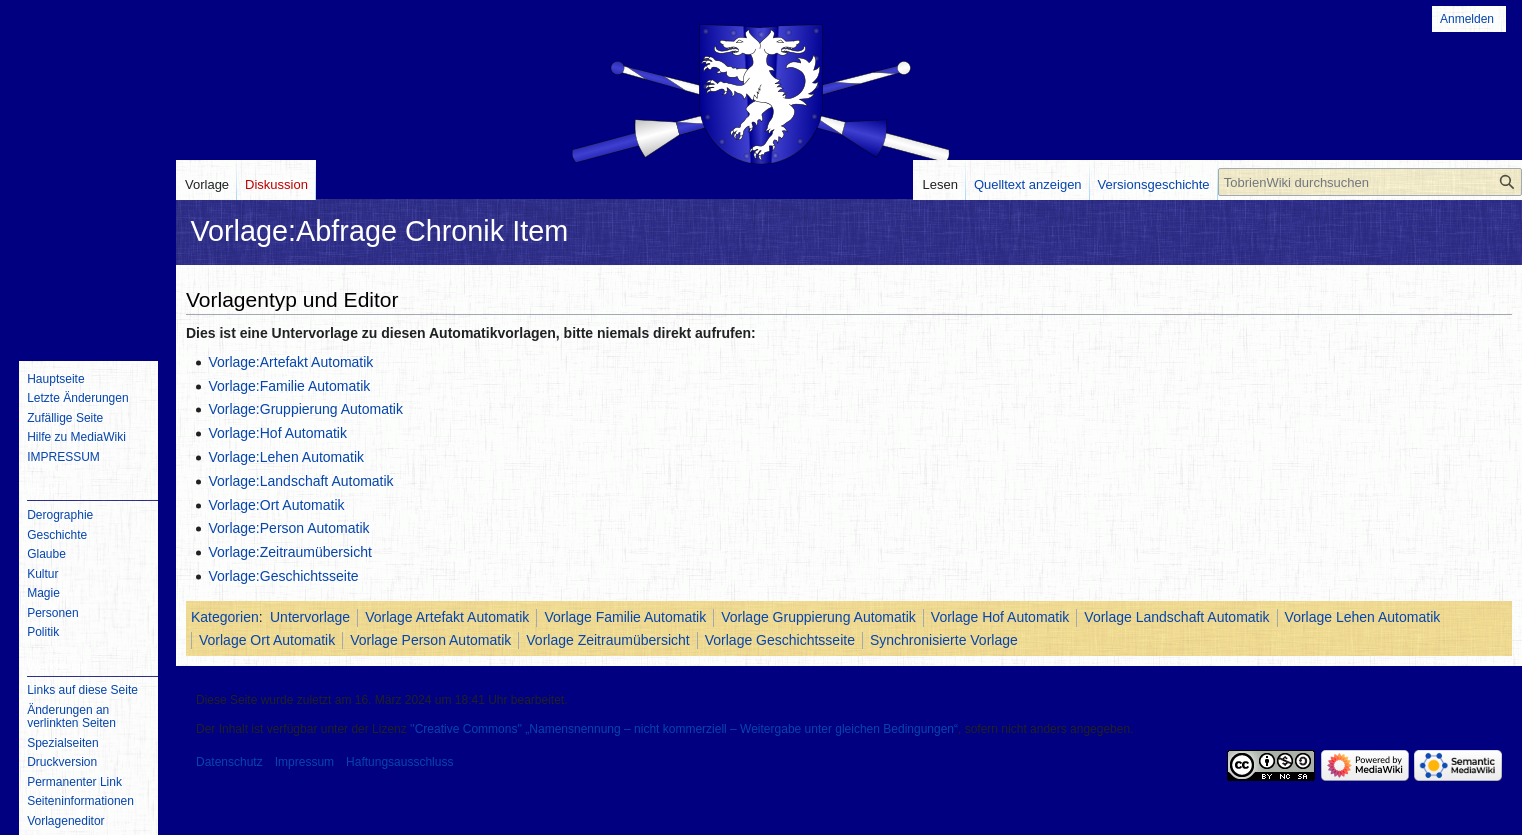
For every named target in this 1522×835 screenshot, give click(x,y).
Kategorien (225, 617)
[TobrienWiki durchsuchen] (1370, 182)
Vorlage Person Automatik (430, 640)
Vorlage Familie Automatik (625, 617)
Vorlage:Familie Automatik (289, 386)
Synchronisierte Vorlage (944, 640)
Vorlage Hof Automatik (1000, 617)
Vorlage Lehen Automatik (1363, 617)
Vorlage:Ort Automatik (276, 505)
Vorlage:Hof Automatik (277, 433)
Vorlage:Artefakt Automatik (290, 362)
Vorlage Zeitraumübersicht (607, 640)
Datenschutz (229, 762)
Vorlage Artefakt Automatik (447, 617)
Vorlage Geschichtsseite (780, 640)
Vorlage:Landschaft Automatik (300, 481)
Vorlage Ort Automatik (267, 640)
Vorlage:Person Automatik (288, 528)
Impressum (304, 762)
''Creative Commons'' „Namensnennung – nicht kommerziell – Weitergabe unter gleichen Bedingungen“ (684, 729)
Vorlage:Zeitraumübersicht (289, 552)
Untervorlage (310, 617)
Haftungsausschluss (399, 762)
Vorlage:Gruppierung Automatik (305, 409)
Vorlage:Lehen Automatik (286, 457)
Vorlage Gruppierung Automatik (818, 617)
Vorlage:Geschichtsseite (283, 576)
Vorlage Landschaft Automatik (1176, 617)
